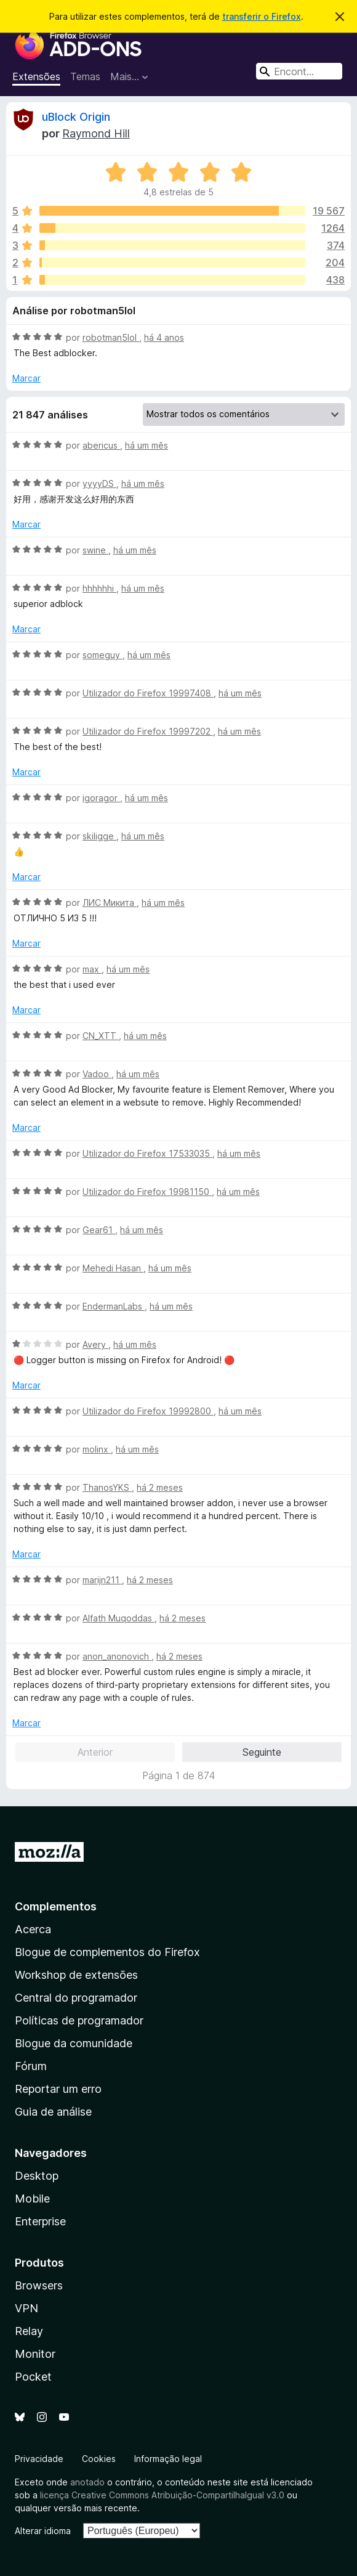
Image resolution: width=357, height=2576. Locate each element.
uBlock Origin (76, 116)
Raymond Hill (96, 133)
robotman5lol (110, 337)
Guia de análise (53, 2111)
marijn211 (102, 1580)
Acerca (33, 1929)
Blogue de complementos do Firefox (107, 1952)
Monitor (35, 2353)
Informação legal (168, 2458)
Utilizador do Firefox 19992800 (148, 1411)
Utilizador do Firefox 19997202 (147, 731)
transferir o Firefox (261, 16)
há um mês (146, 445)
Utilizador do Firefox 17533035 (147, 1153)
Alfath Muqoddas (118, 1618)
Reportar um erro (58, 2088)
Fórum (31, 2066)
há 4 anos (164, 337)
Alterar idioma (43, 2530)
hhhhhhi (99, 588)
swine (95, 550)
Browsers (39, 2285)
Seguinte (262, 1752)
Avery (95, 1344)
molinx (96, 1449)
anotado (87, 2482)
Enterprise (40, 2221)
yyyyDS (99, 483)
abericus (101, 445)
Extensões (36, 76)
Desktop (36, 2175)
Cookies (99, 2458)
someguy (102, 655)
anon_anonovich (116, 1656)
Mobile (32, 2198)
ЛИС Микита (109, 902)
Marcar (26, 378)
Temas (85, 76)
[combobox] (299, 71)
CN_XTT (100, 1035)
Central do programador (76, 1997)
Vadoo (96, 1074)
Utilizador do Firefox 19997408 (148, 693)
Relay (29, 2331)
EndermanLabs (113, 1306)
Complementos (56, 1906)
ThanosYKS (107, 1487)
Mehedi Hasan (112, 1268)
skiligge (99, 836)
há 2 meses (160, 1487)
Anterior (95, 1752)
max (92, 969)
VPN (26, 2308)
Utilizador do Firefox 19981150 (147, 1191)
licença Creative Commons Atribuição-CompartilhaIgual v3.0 (162, 2495)
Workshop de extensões (76, 1974)
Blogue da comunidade (73, 2043)
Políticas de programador (79, 2020)
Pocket (33, 2376)
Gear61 (98, 1230)
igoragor (101, 798)
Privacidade (39, 2458)
